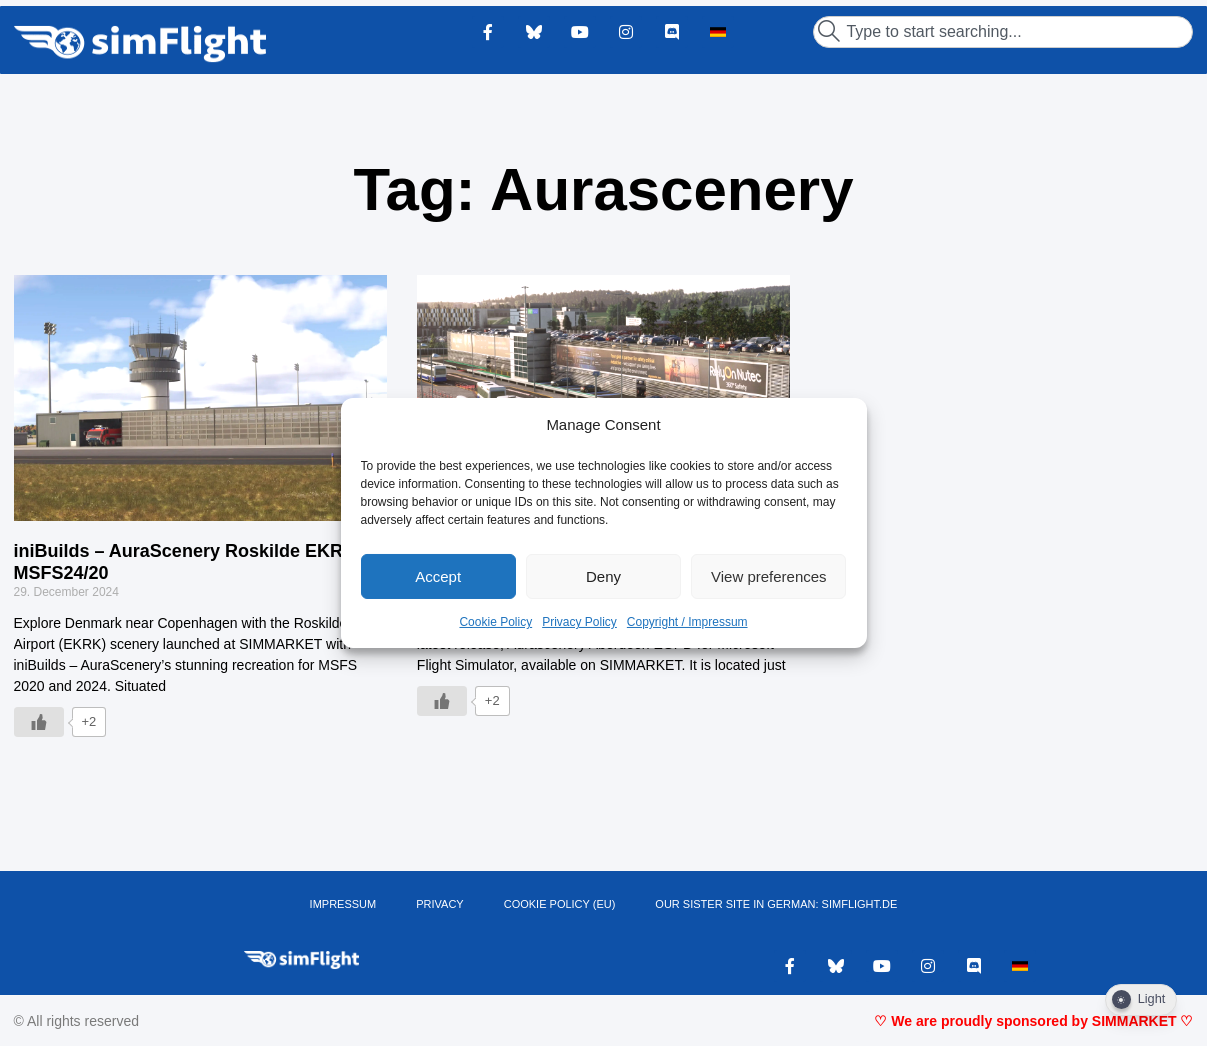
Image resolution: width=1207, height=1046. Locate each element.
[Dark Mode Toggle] (1141, 1000)
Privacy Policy (579, 622)
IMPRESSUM (343, 904)
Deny (603, 576)
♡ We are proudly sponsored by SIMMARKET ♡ (1033, 1021)
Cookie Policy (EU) (560, 904)
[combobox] (1003, 32)
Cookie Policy (495, 622)
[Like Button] (39, 722)
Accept (438, 576)
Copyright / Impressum (687, 622)
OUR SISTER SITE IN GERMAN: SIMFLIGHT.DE (776, 904)
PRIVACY (439, 904)
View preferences (769, 576)
